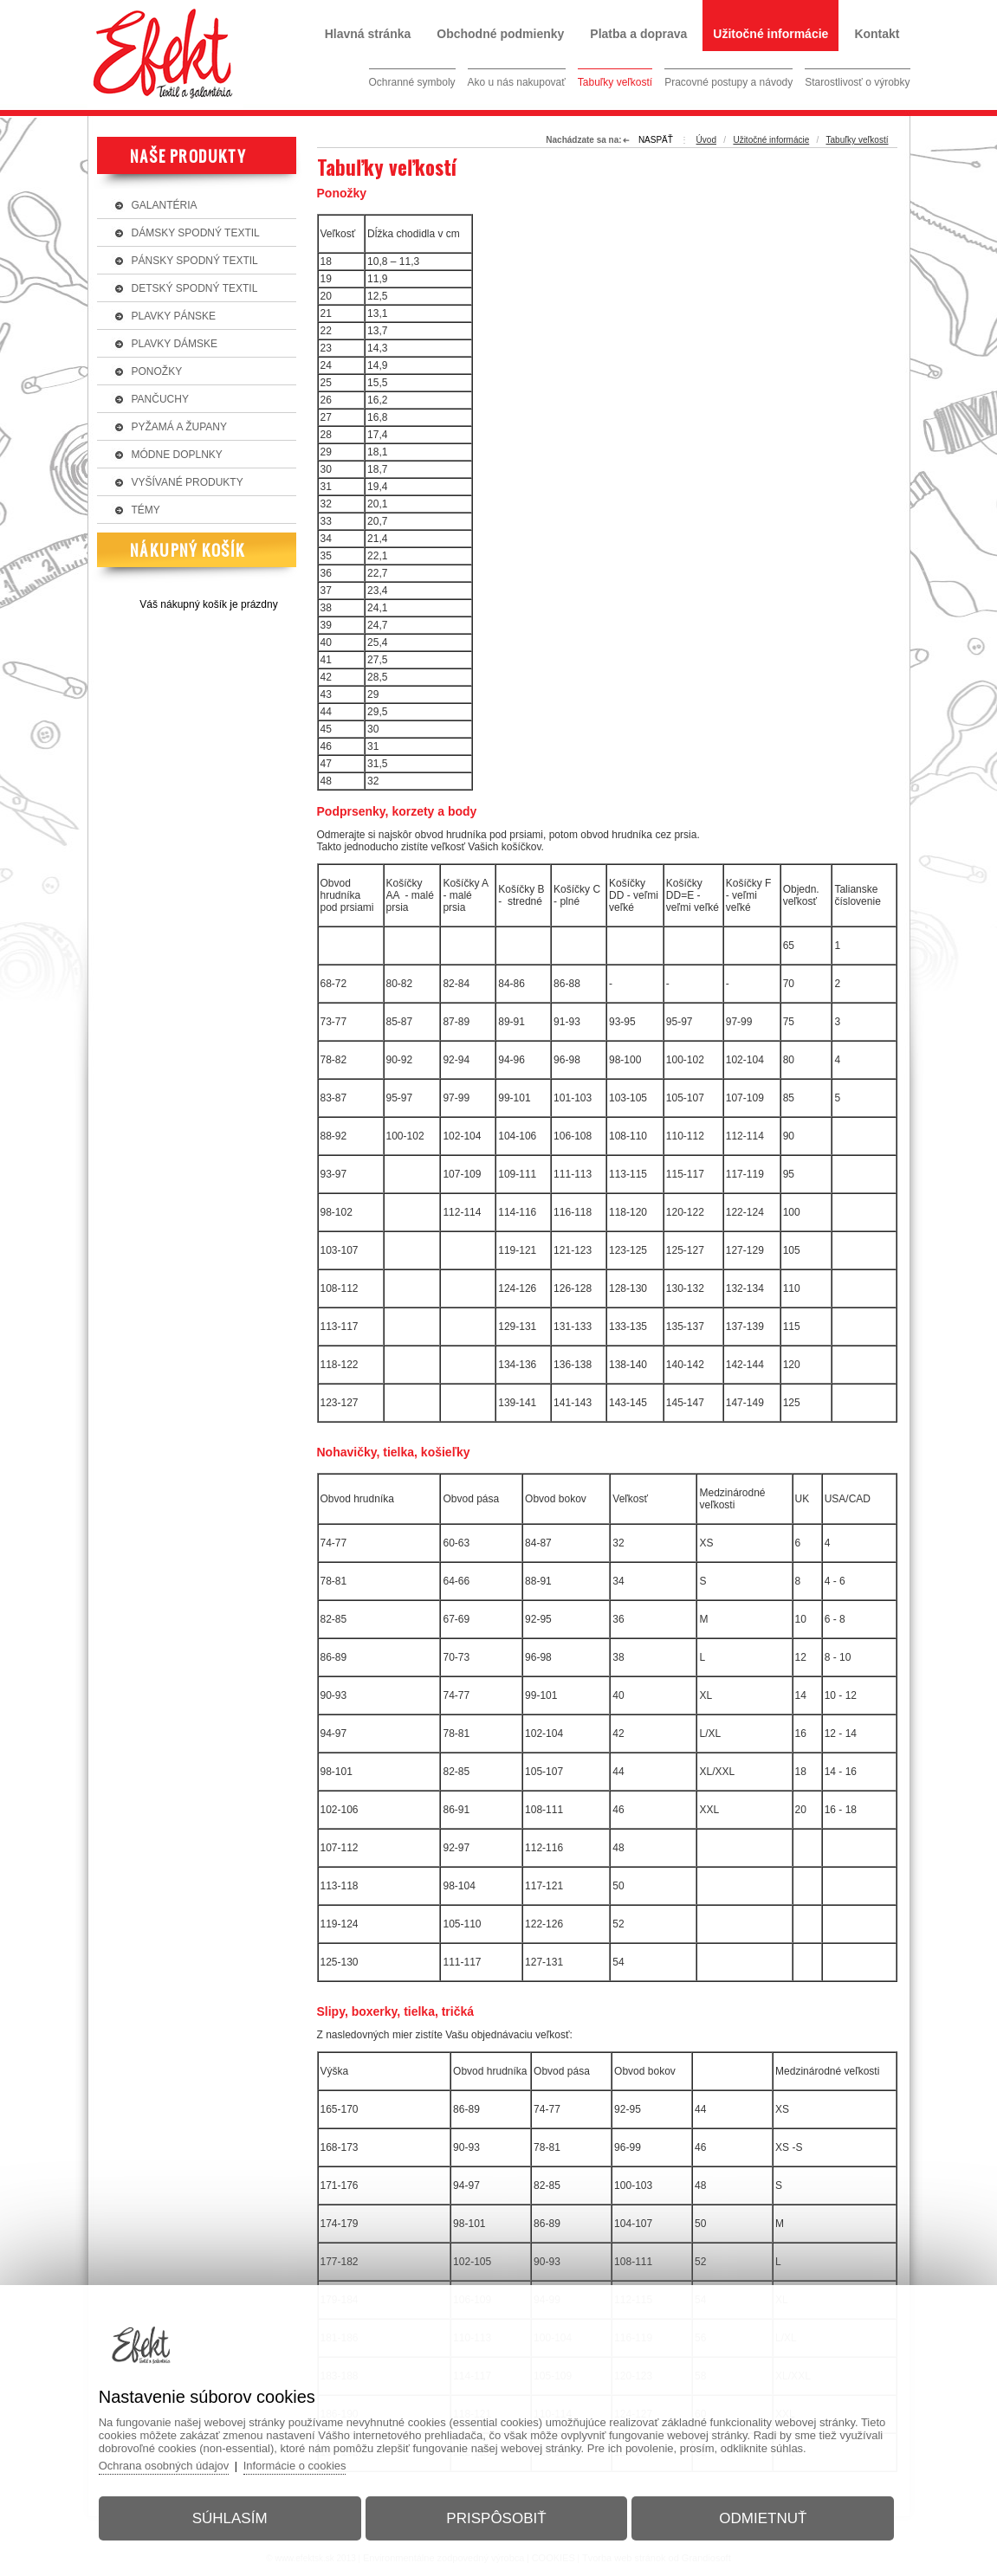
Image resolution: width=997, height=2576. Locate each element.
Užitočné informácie (771, 140)
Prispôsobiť (496, 2518)
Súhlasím (231, 2518)
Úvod (706, 140)
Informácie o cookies (296, 2465)
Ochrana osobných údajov (165, 2465)
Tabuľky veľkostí (857, 140)
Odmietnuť (762, 2518)
